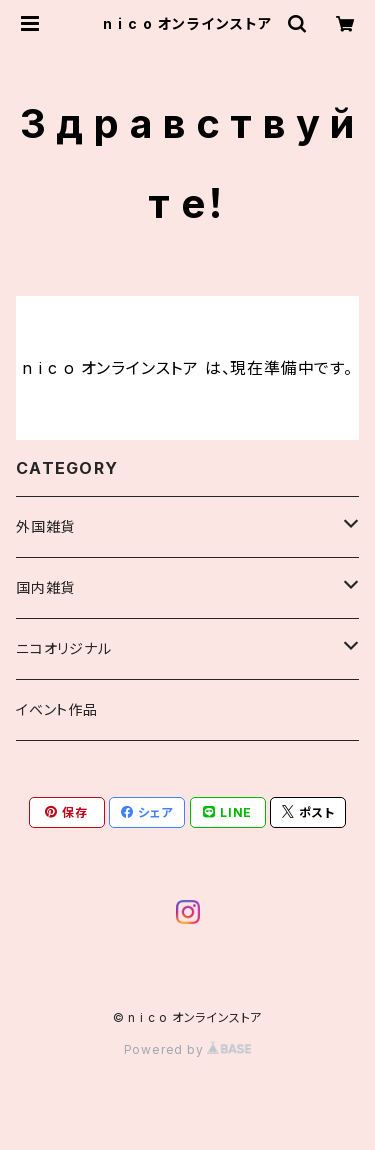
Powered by (188, 1049)
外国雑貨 (45, 526)
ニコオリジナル (64, 648)
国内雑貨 (45, 587)
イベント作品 (57, 709)
